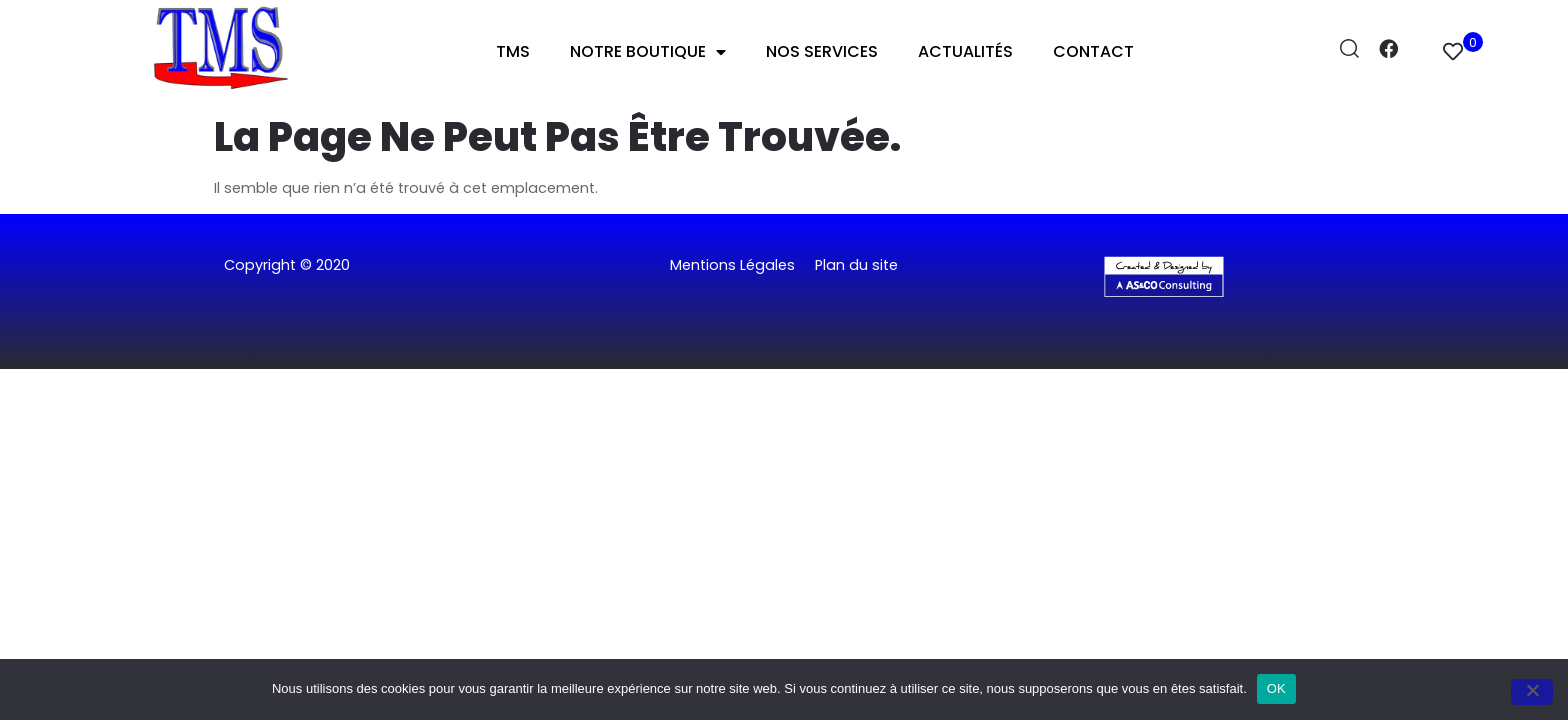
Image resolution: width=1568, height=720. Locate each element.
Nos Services (822, 51)
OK (1276, 688)
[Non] (1532, 692)
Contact (1093, 51)
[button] (784, 324)
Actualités (965, 51)
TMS (513, 51)
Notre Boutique (648, 52)
